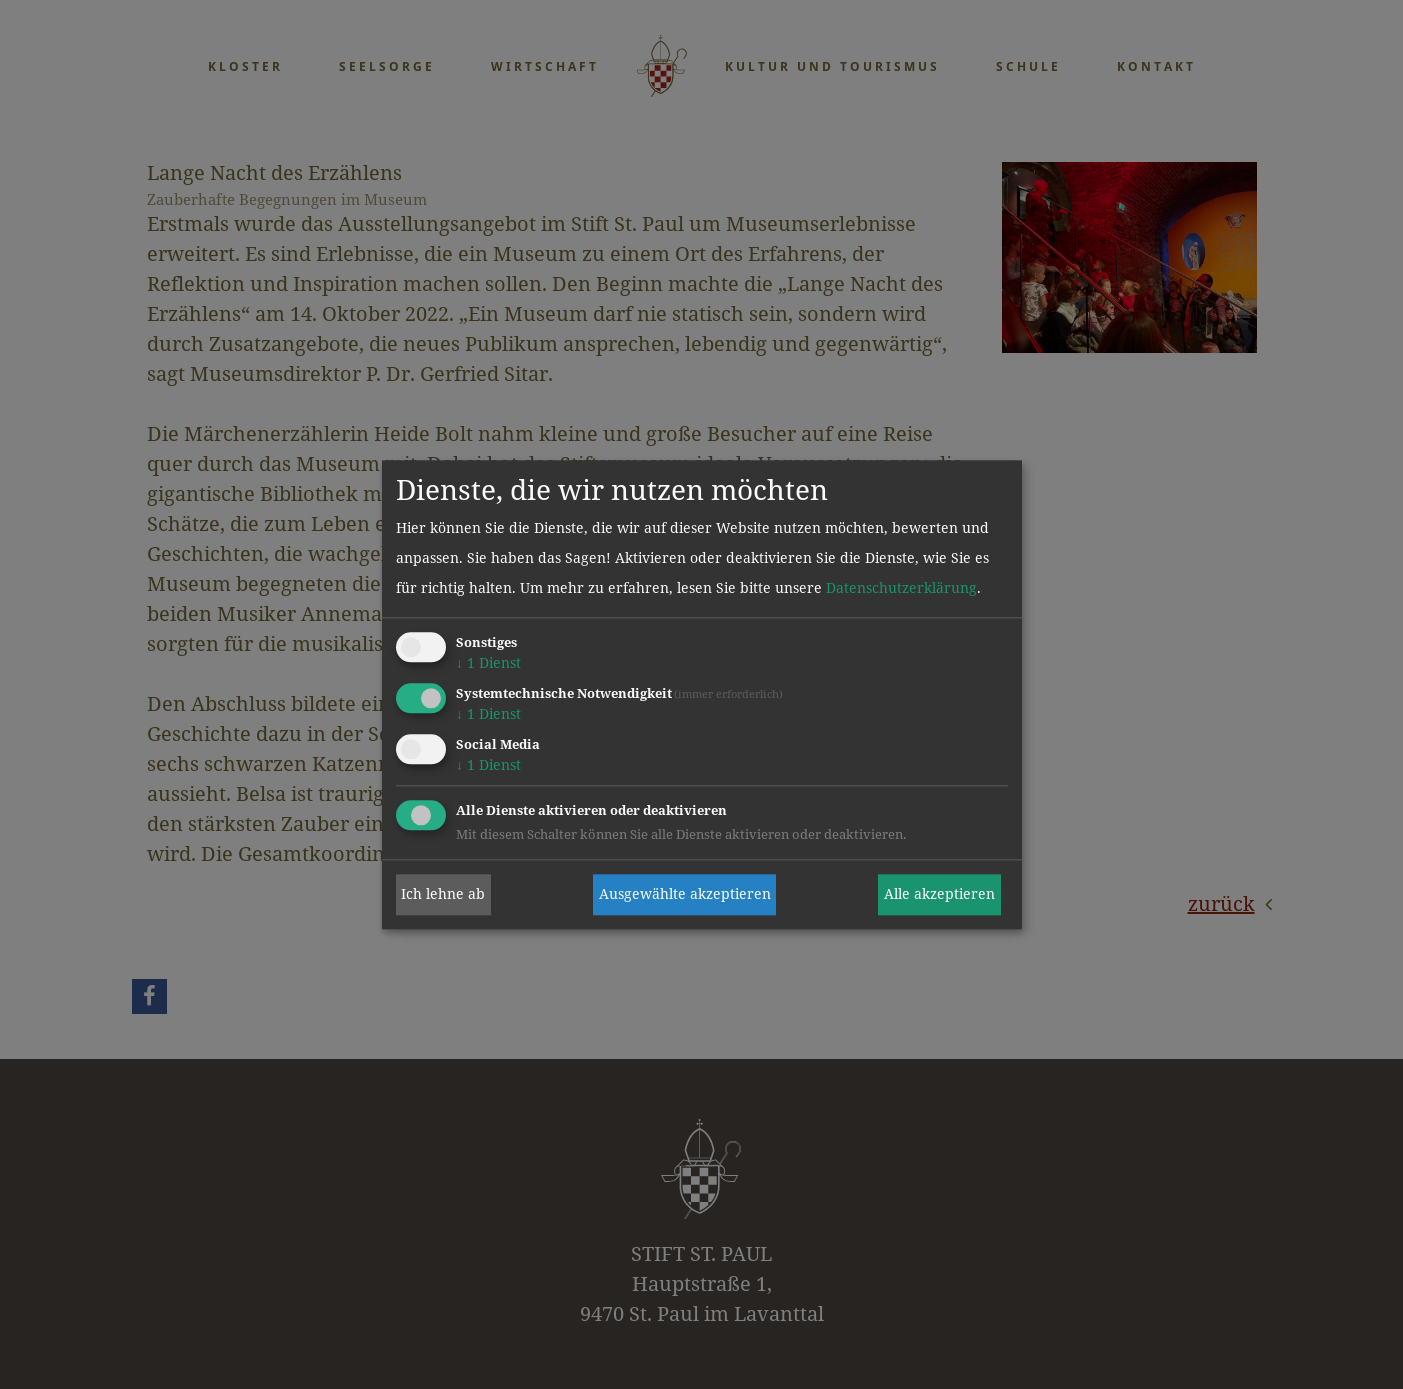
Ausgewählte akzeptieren (685, 894)
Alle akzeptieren (939, 894)
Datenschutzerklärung (901, 588)
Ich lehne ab (443, 894)
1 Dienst (488, 663)
